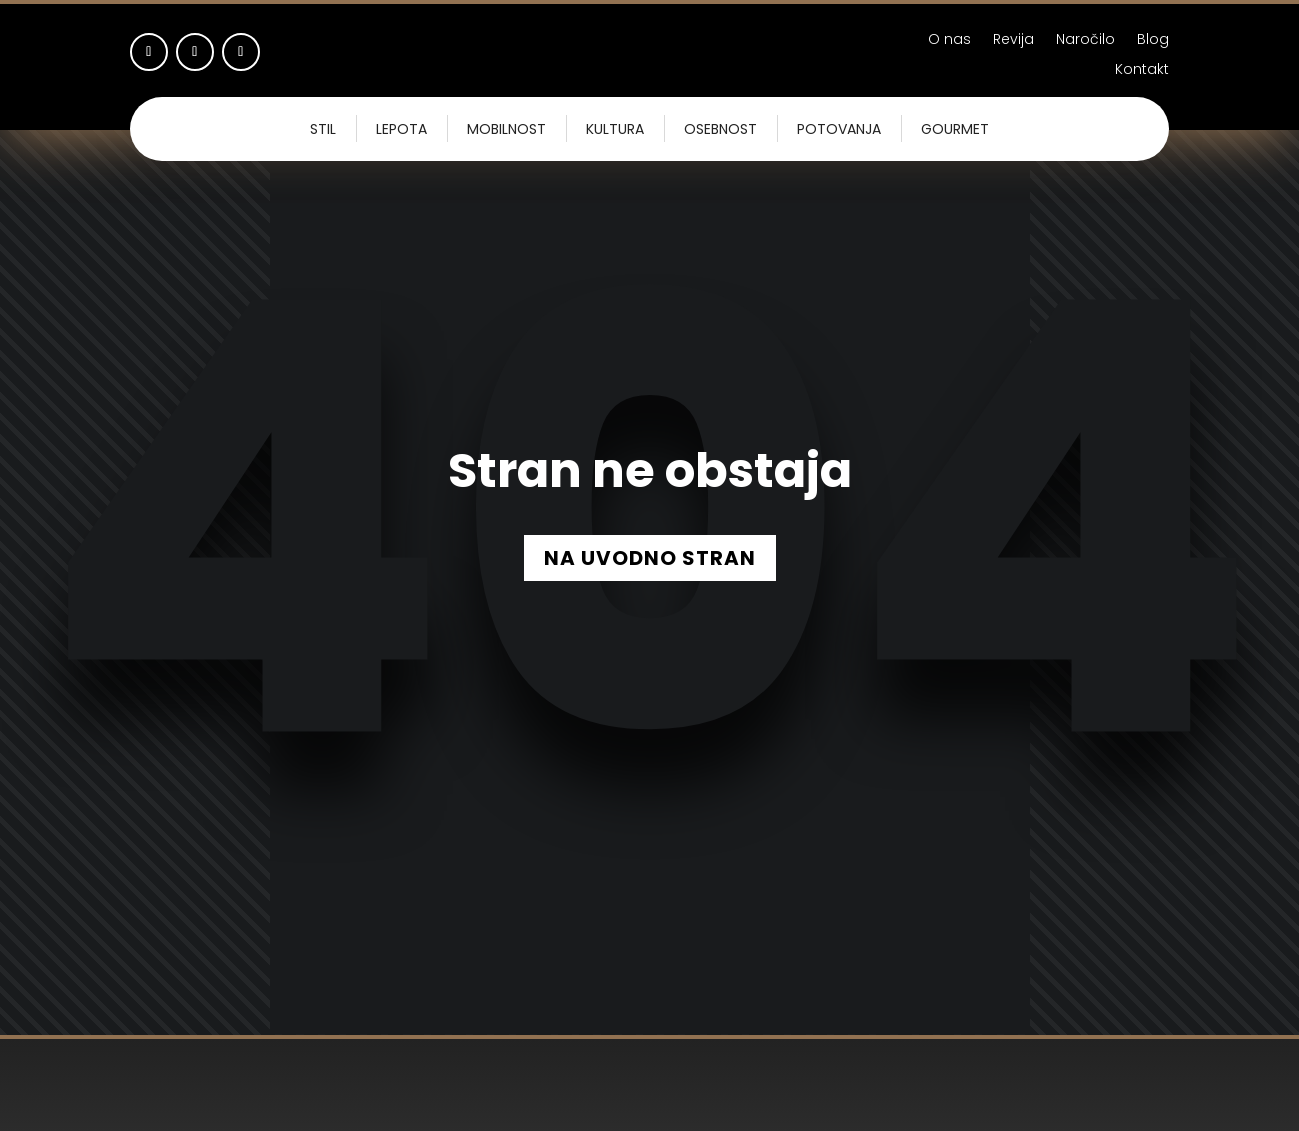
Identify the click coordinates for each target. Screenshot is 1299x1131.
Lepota (401, 129)
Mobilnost (506, 129)
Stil (323, 129)
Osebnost (720, 129)
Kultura (615, 129)
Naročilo (1085, 40)
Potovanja (839, 129)
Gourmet (955, 129)
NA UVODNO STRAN (650, 558)
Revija (1013, 40)
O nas (949, 40)
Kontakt (1142, 70)
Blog (1153, 40)
